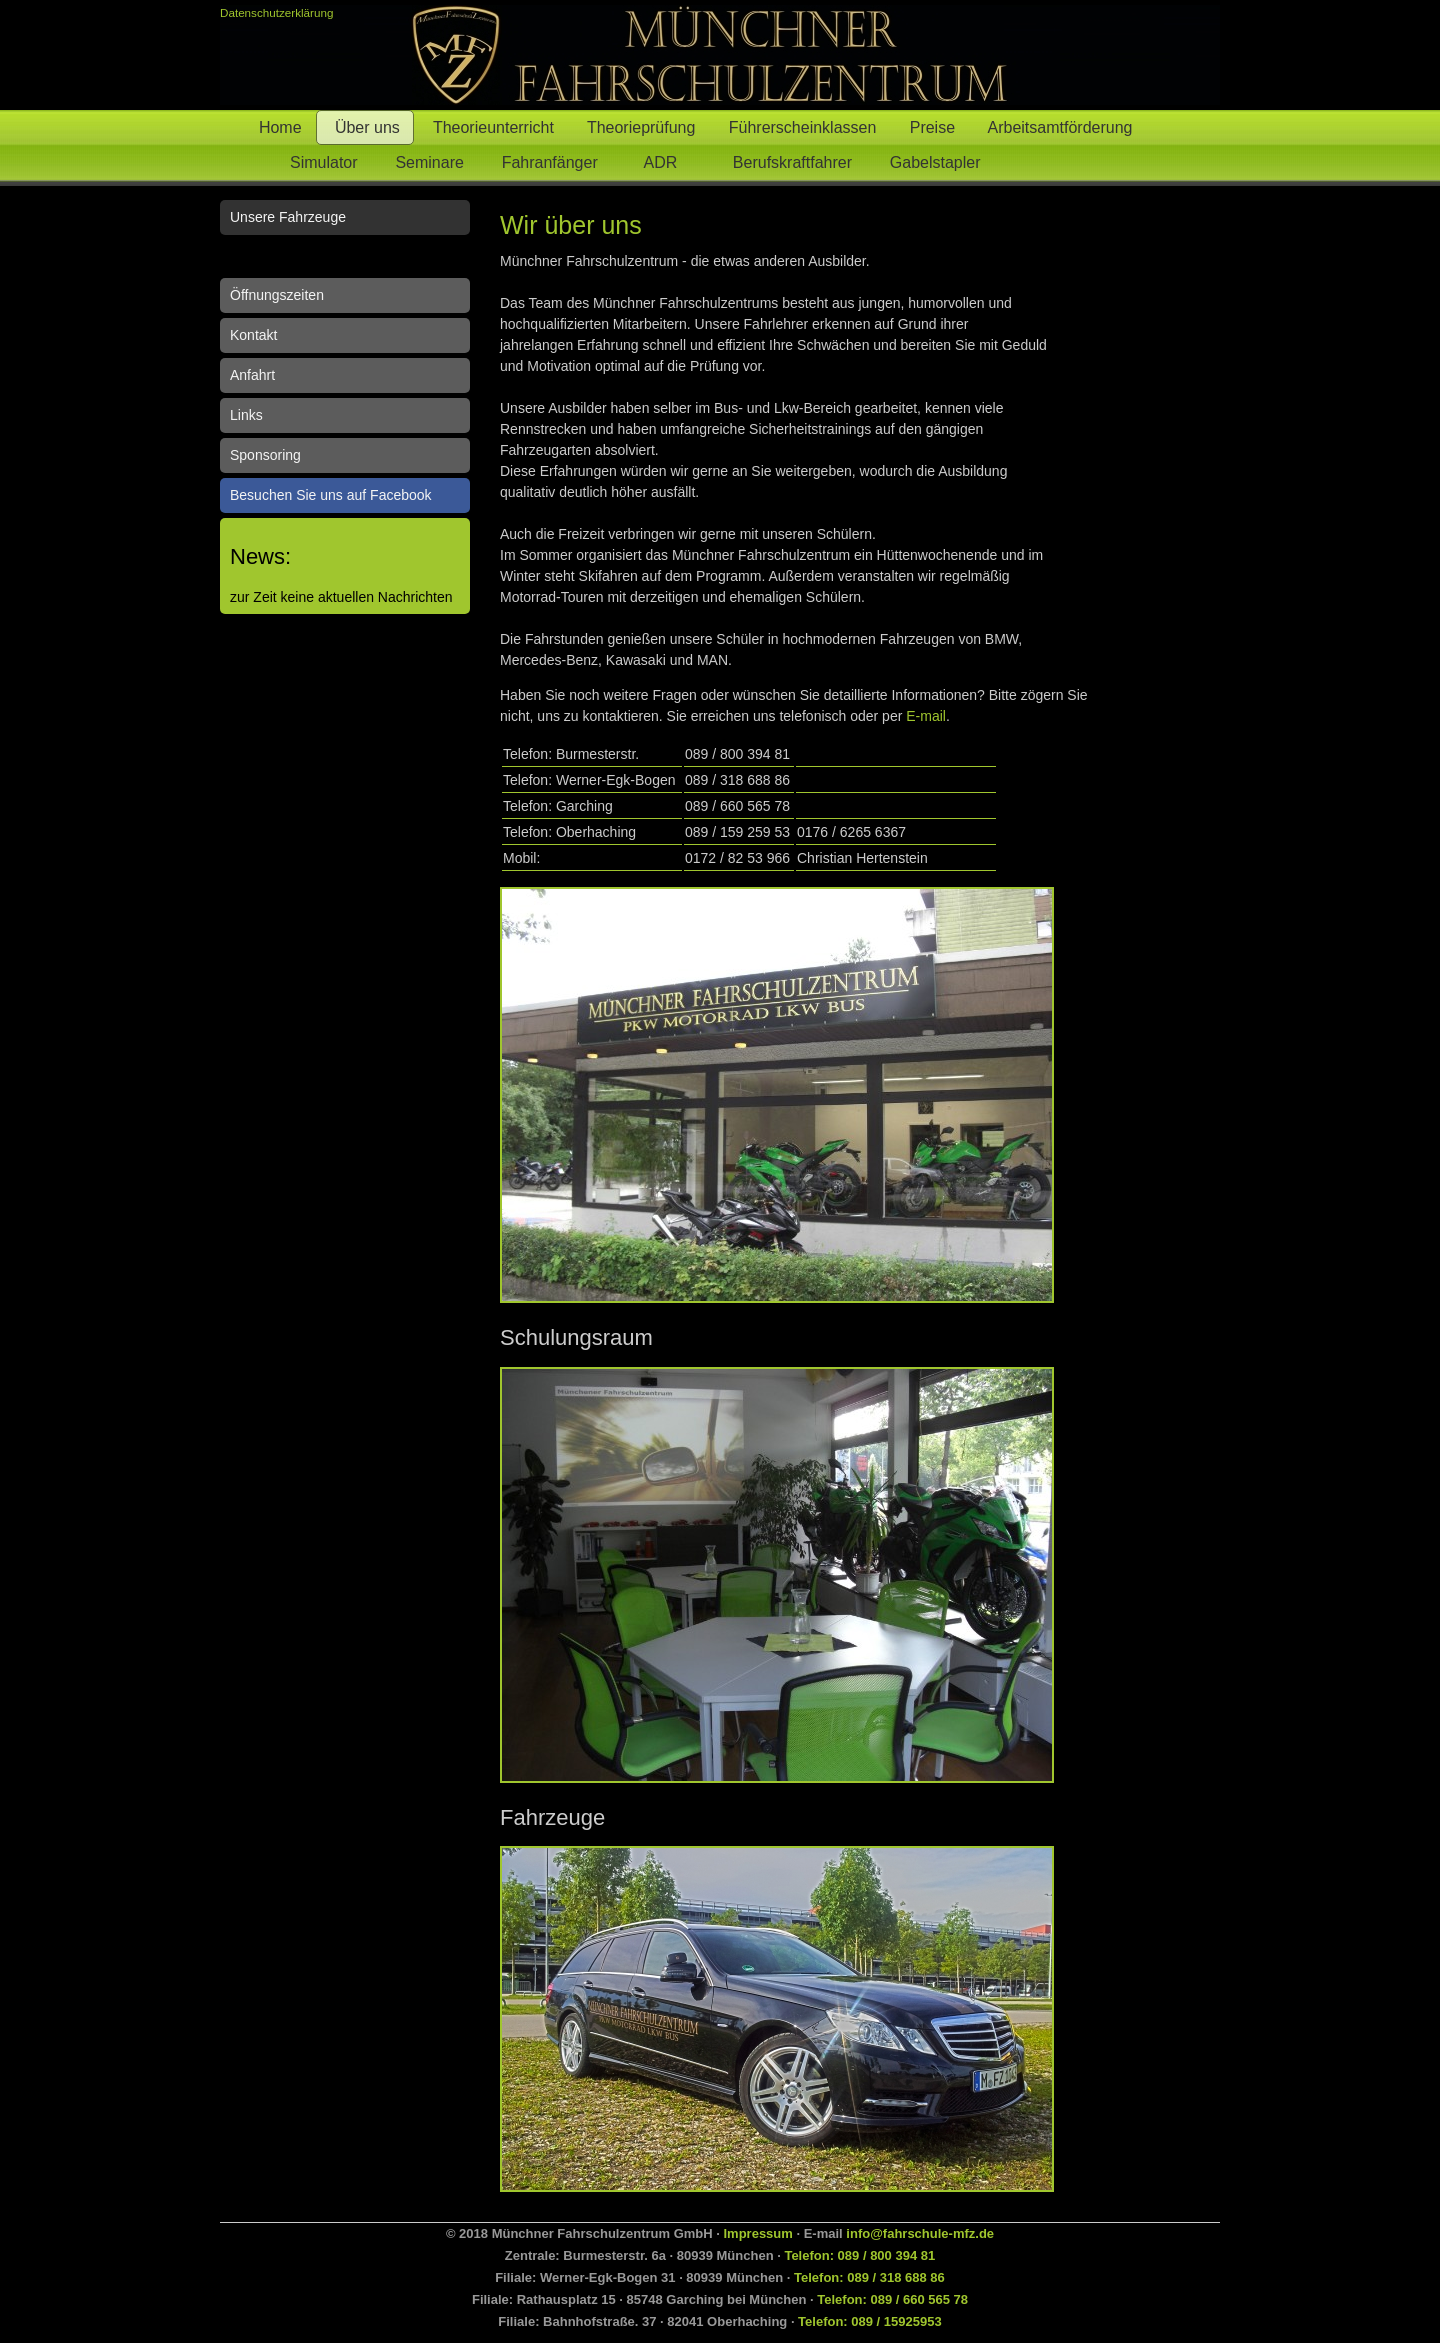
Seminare (429, 162)
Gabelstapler (939, 162)
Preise (930, 127)
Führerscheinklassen (800, 127)
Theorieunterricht (491, 127)
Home (278, 127)
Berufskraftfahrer (788, 162)
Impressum (757, 2233)
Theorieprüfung (639, 127)
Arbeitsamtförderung (1061, 127)
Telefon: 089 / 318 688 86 (869, 2277)
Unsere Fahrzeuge (288, 217)
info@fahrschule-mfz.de (920, 2233)
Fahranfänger (554, 162)
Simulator (308, 162)
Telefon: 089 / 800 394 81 (859, 2255)
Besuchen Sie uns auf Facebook (331, 495)
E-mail (926, 716)
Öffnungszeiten (277, 295)
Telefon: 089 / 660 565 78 (892, 2299)
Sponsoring (265, 455)
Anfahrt (252, 375)
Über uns (365, 127)
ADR (665, 162)
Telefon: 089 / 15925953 (870, 2321)
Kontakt (253, 335)
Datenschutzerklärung (276, 12)
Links (246, 415)
